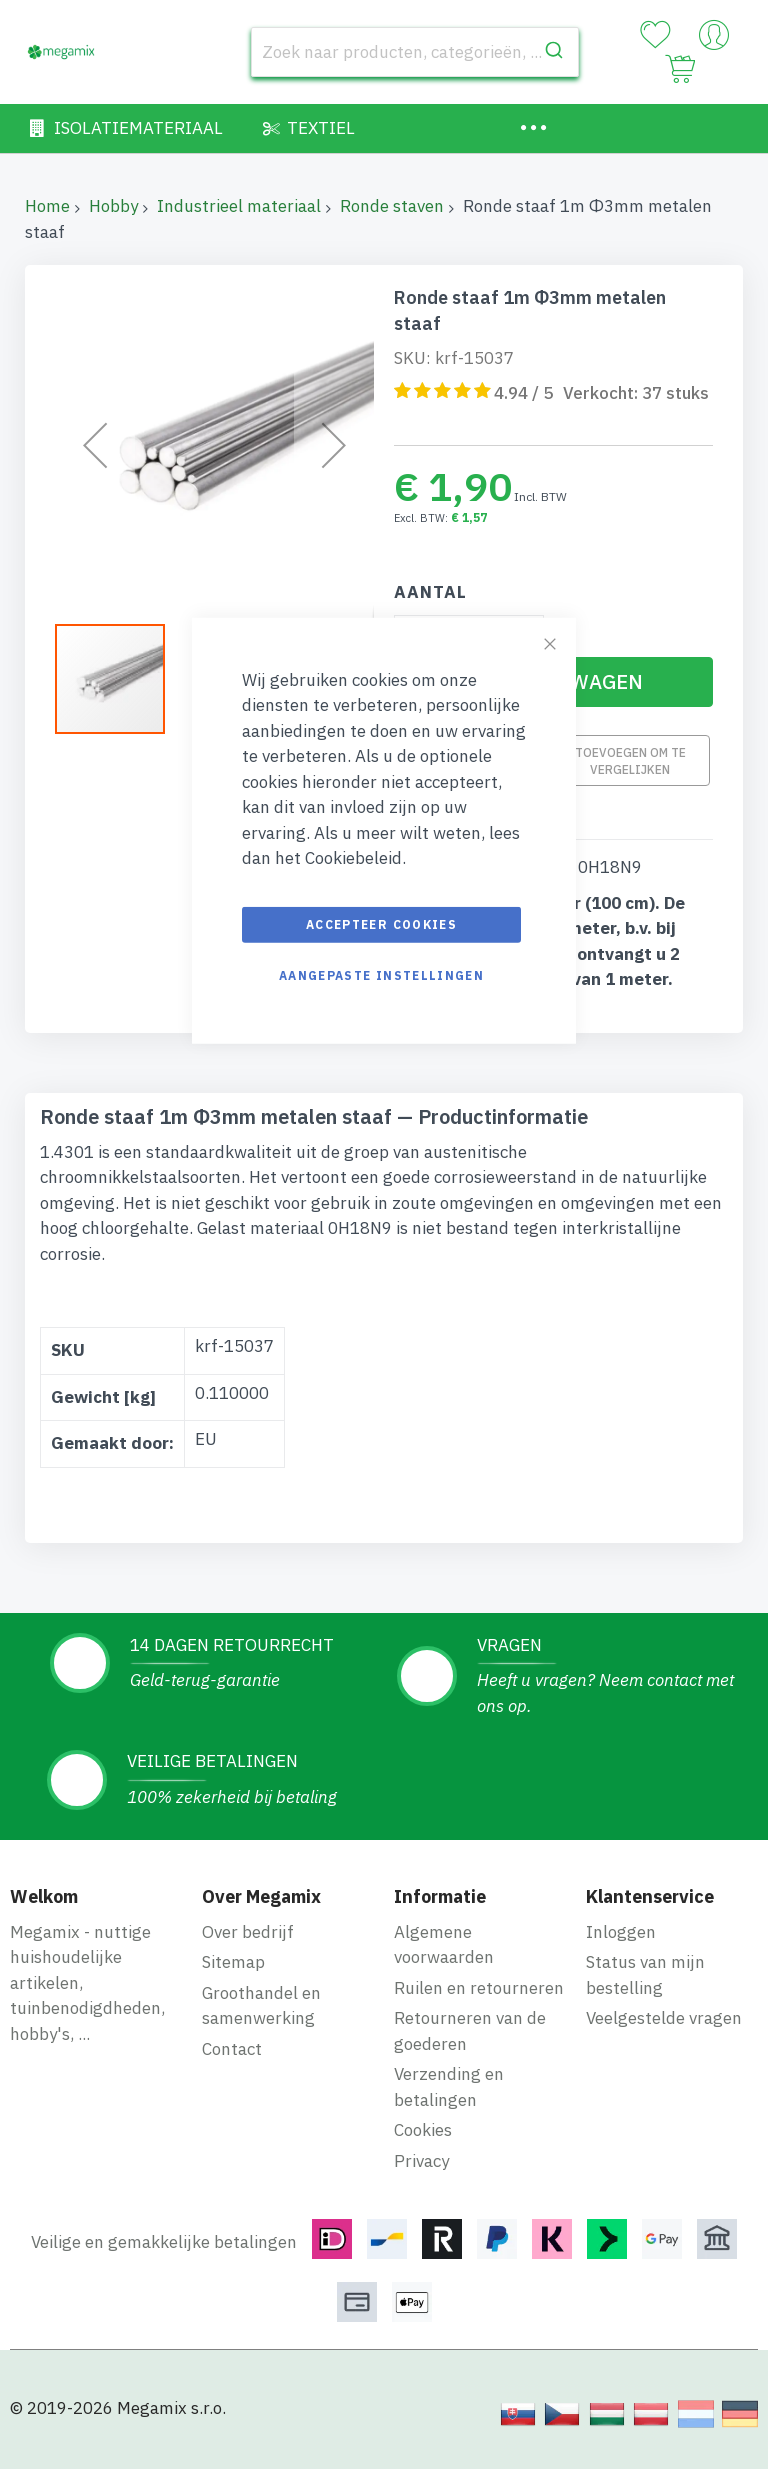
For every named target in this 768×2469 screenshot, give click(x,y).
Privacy (421, 2161)
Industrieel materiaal (239, 206)
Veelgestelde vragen (664, 2018)
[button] (120, 679)
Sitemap (233, 1962)
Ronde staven (392, 206)
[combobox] (415, 52)
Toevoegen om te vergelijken (630, 760)
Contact (232, 2049)
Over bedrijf (248, 1932)
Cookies (423, 2130)
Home (47, 206)
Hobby (113, 206)
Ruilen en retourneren (479, 1988)
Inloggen (621, 1932)
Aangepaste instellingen (381, 974)
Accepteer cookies (381, 923)
